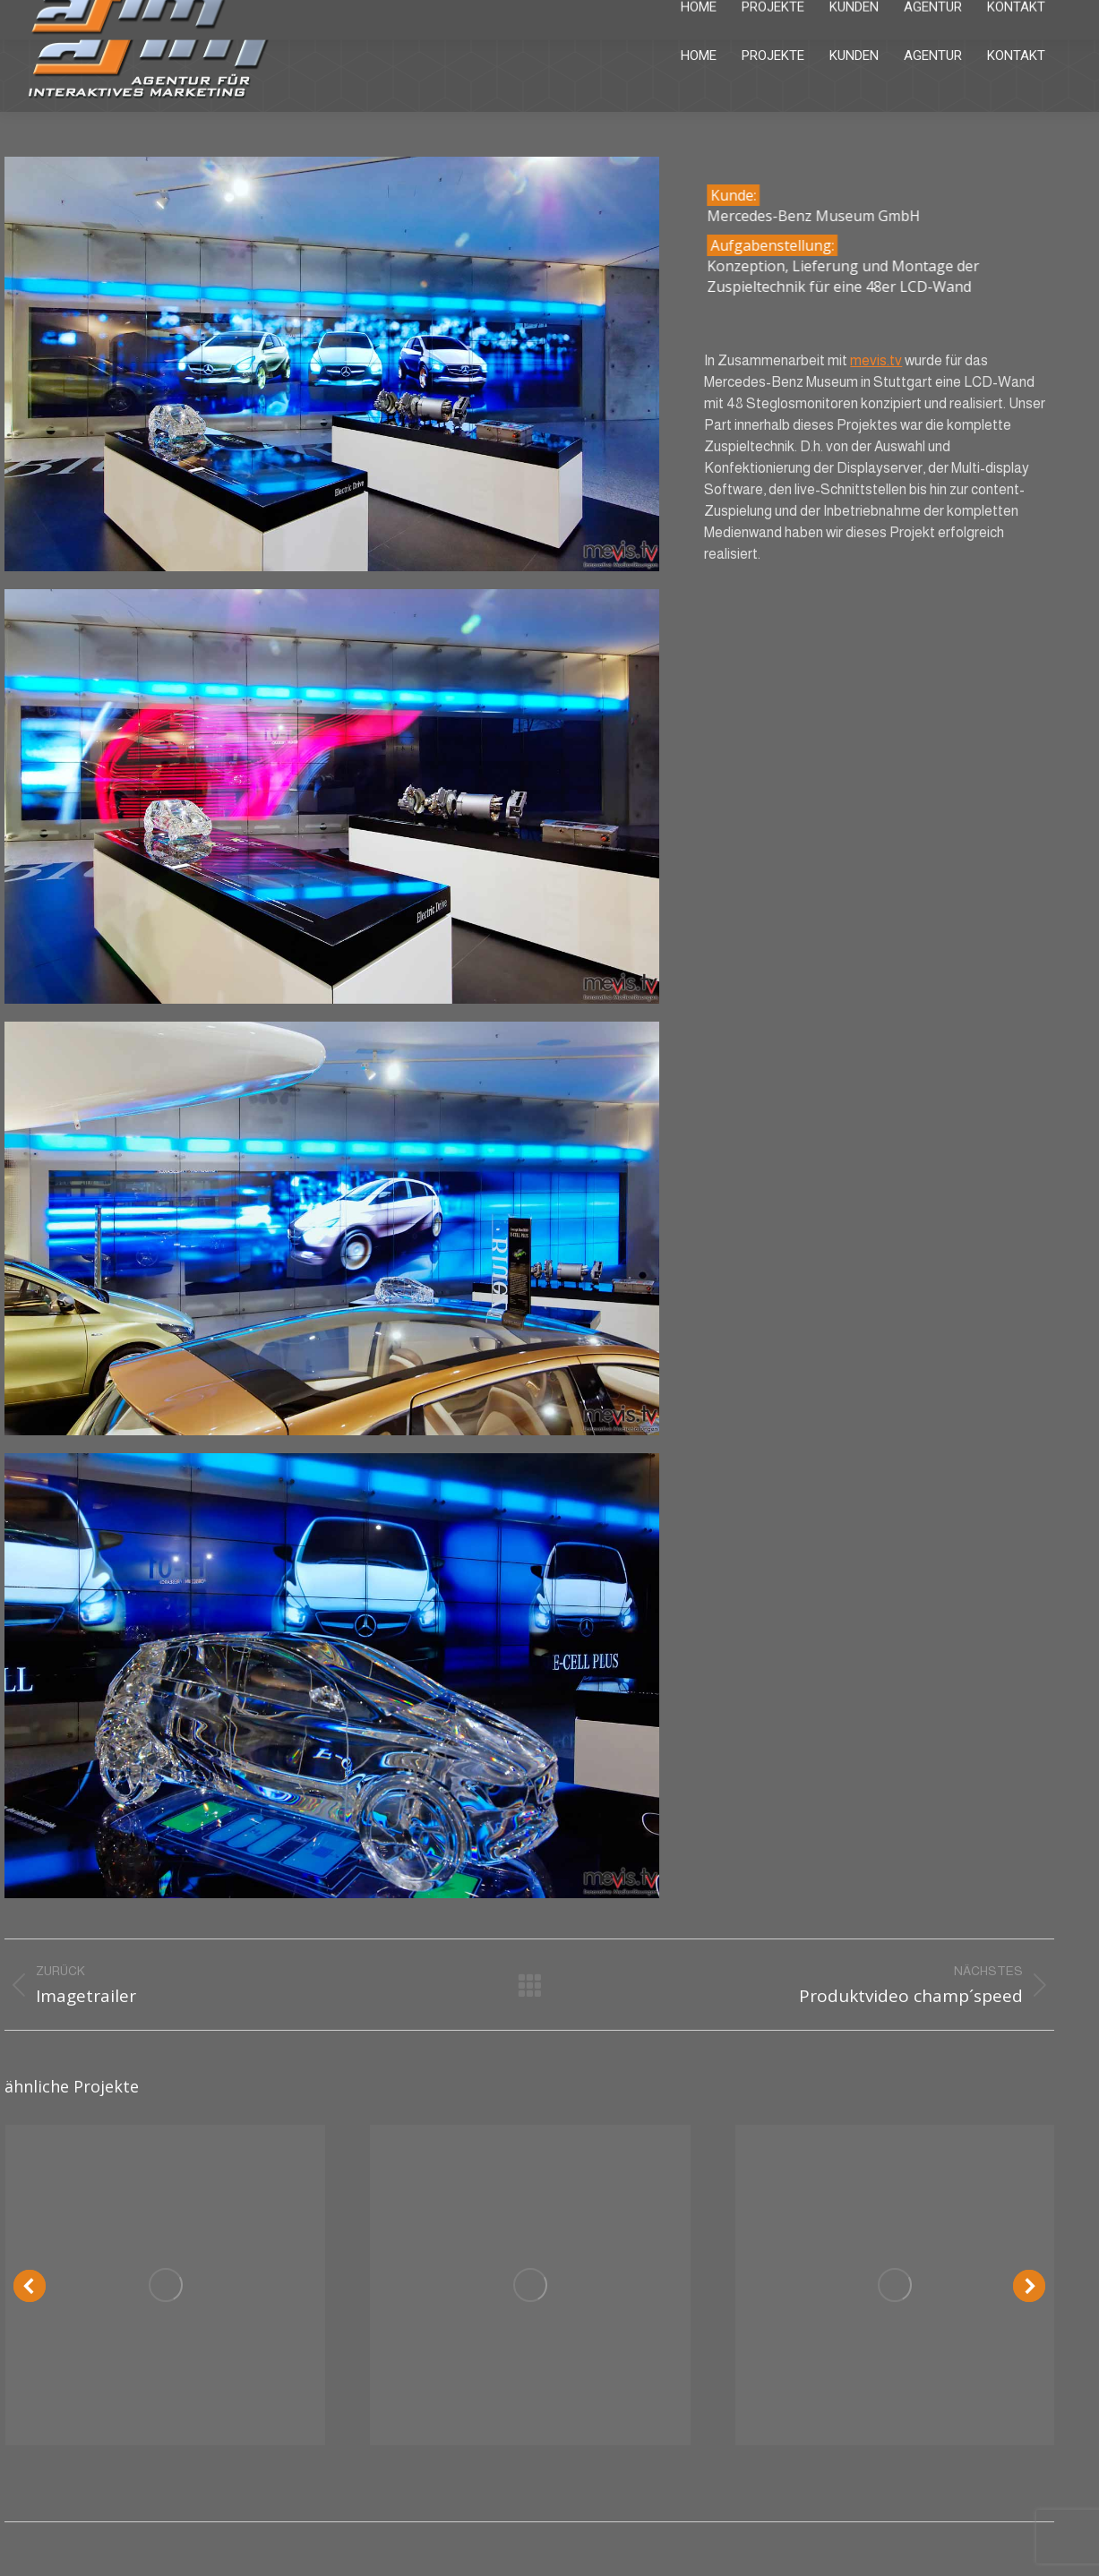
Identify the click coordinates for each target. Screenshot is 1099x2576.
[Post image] (165, 2284)
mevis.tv (876, 360)
